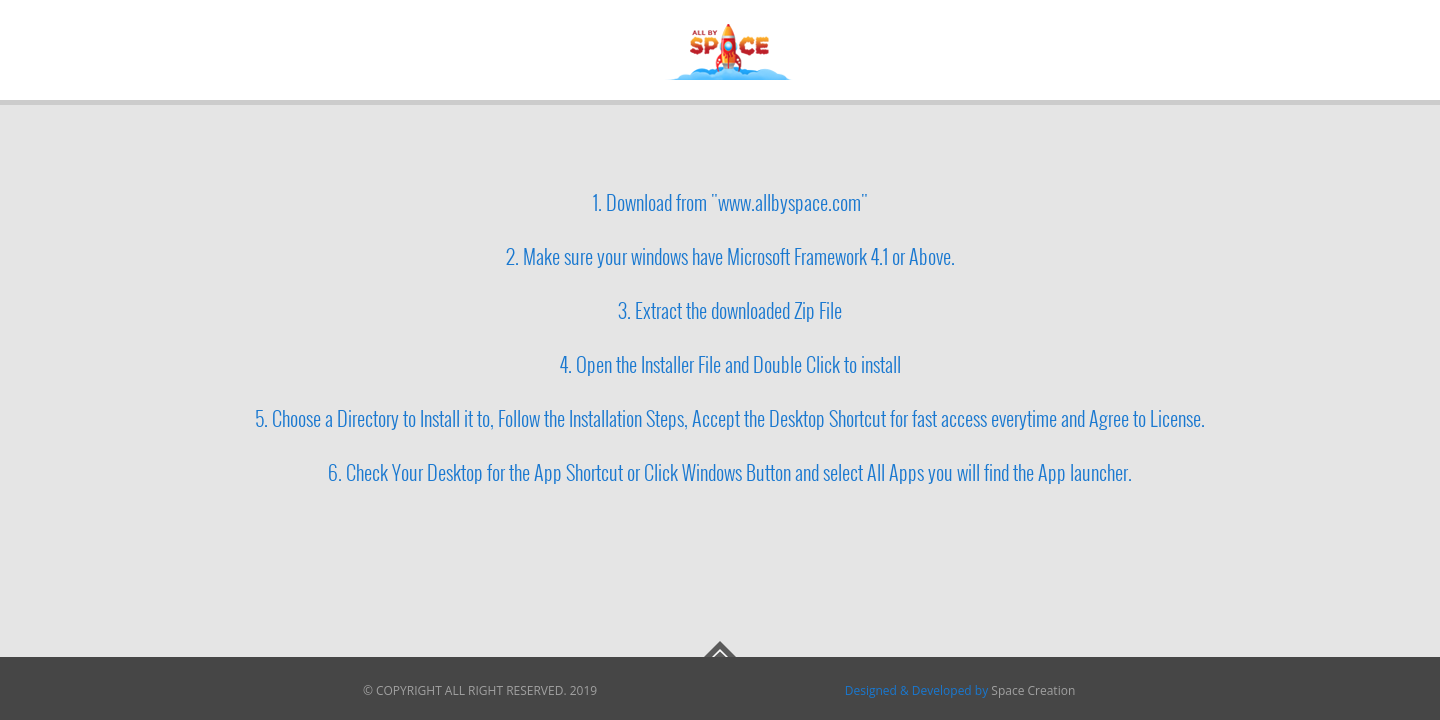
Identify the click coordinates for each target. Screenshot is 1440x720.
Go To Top (720, 649)
